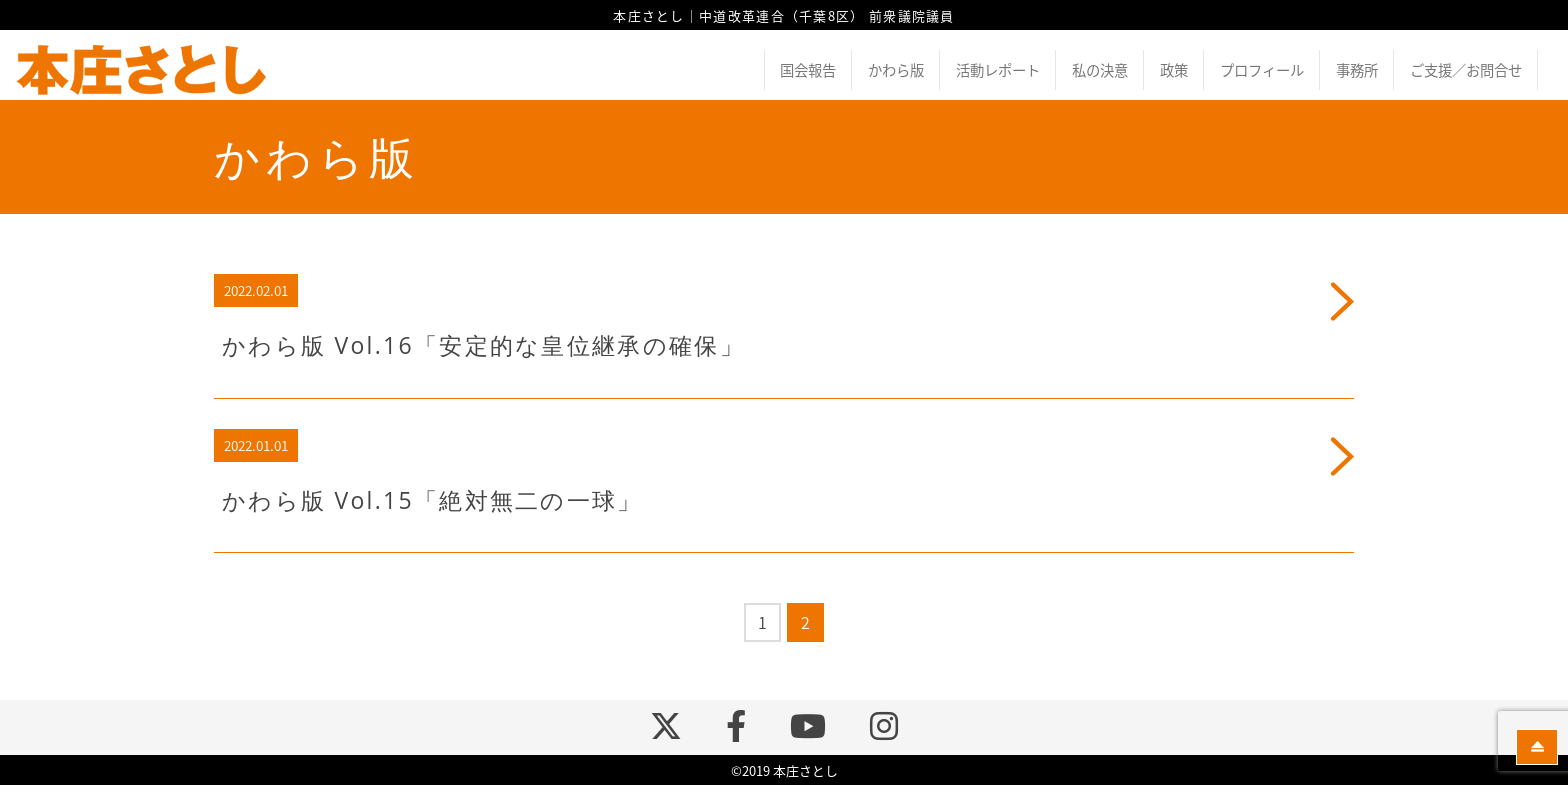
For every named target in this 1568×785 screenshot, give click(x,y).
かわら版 (896, 70)
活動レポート (998, 70)
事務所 (1357, 70)
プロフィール (1262, 70)
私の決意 (1100, 70)
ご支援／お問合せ (1466, 70)
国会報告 (808, 70)
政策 (1174, 70)
